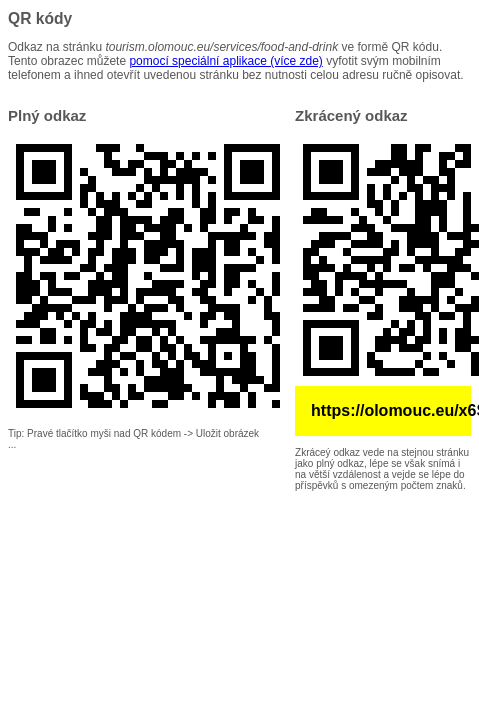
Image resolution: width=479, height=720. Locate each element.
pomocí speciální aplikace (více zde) (225, 61)
